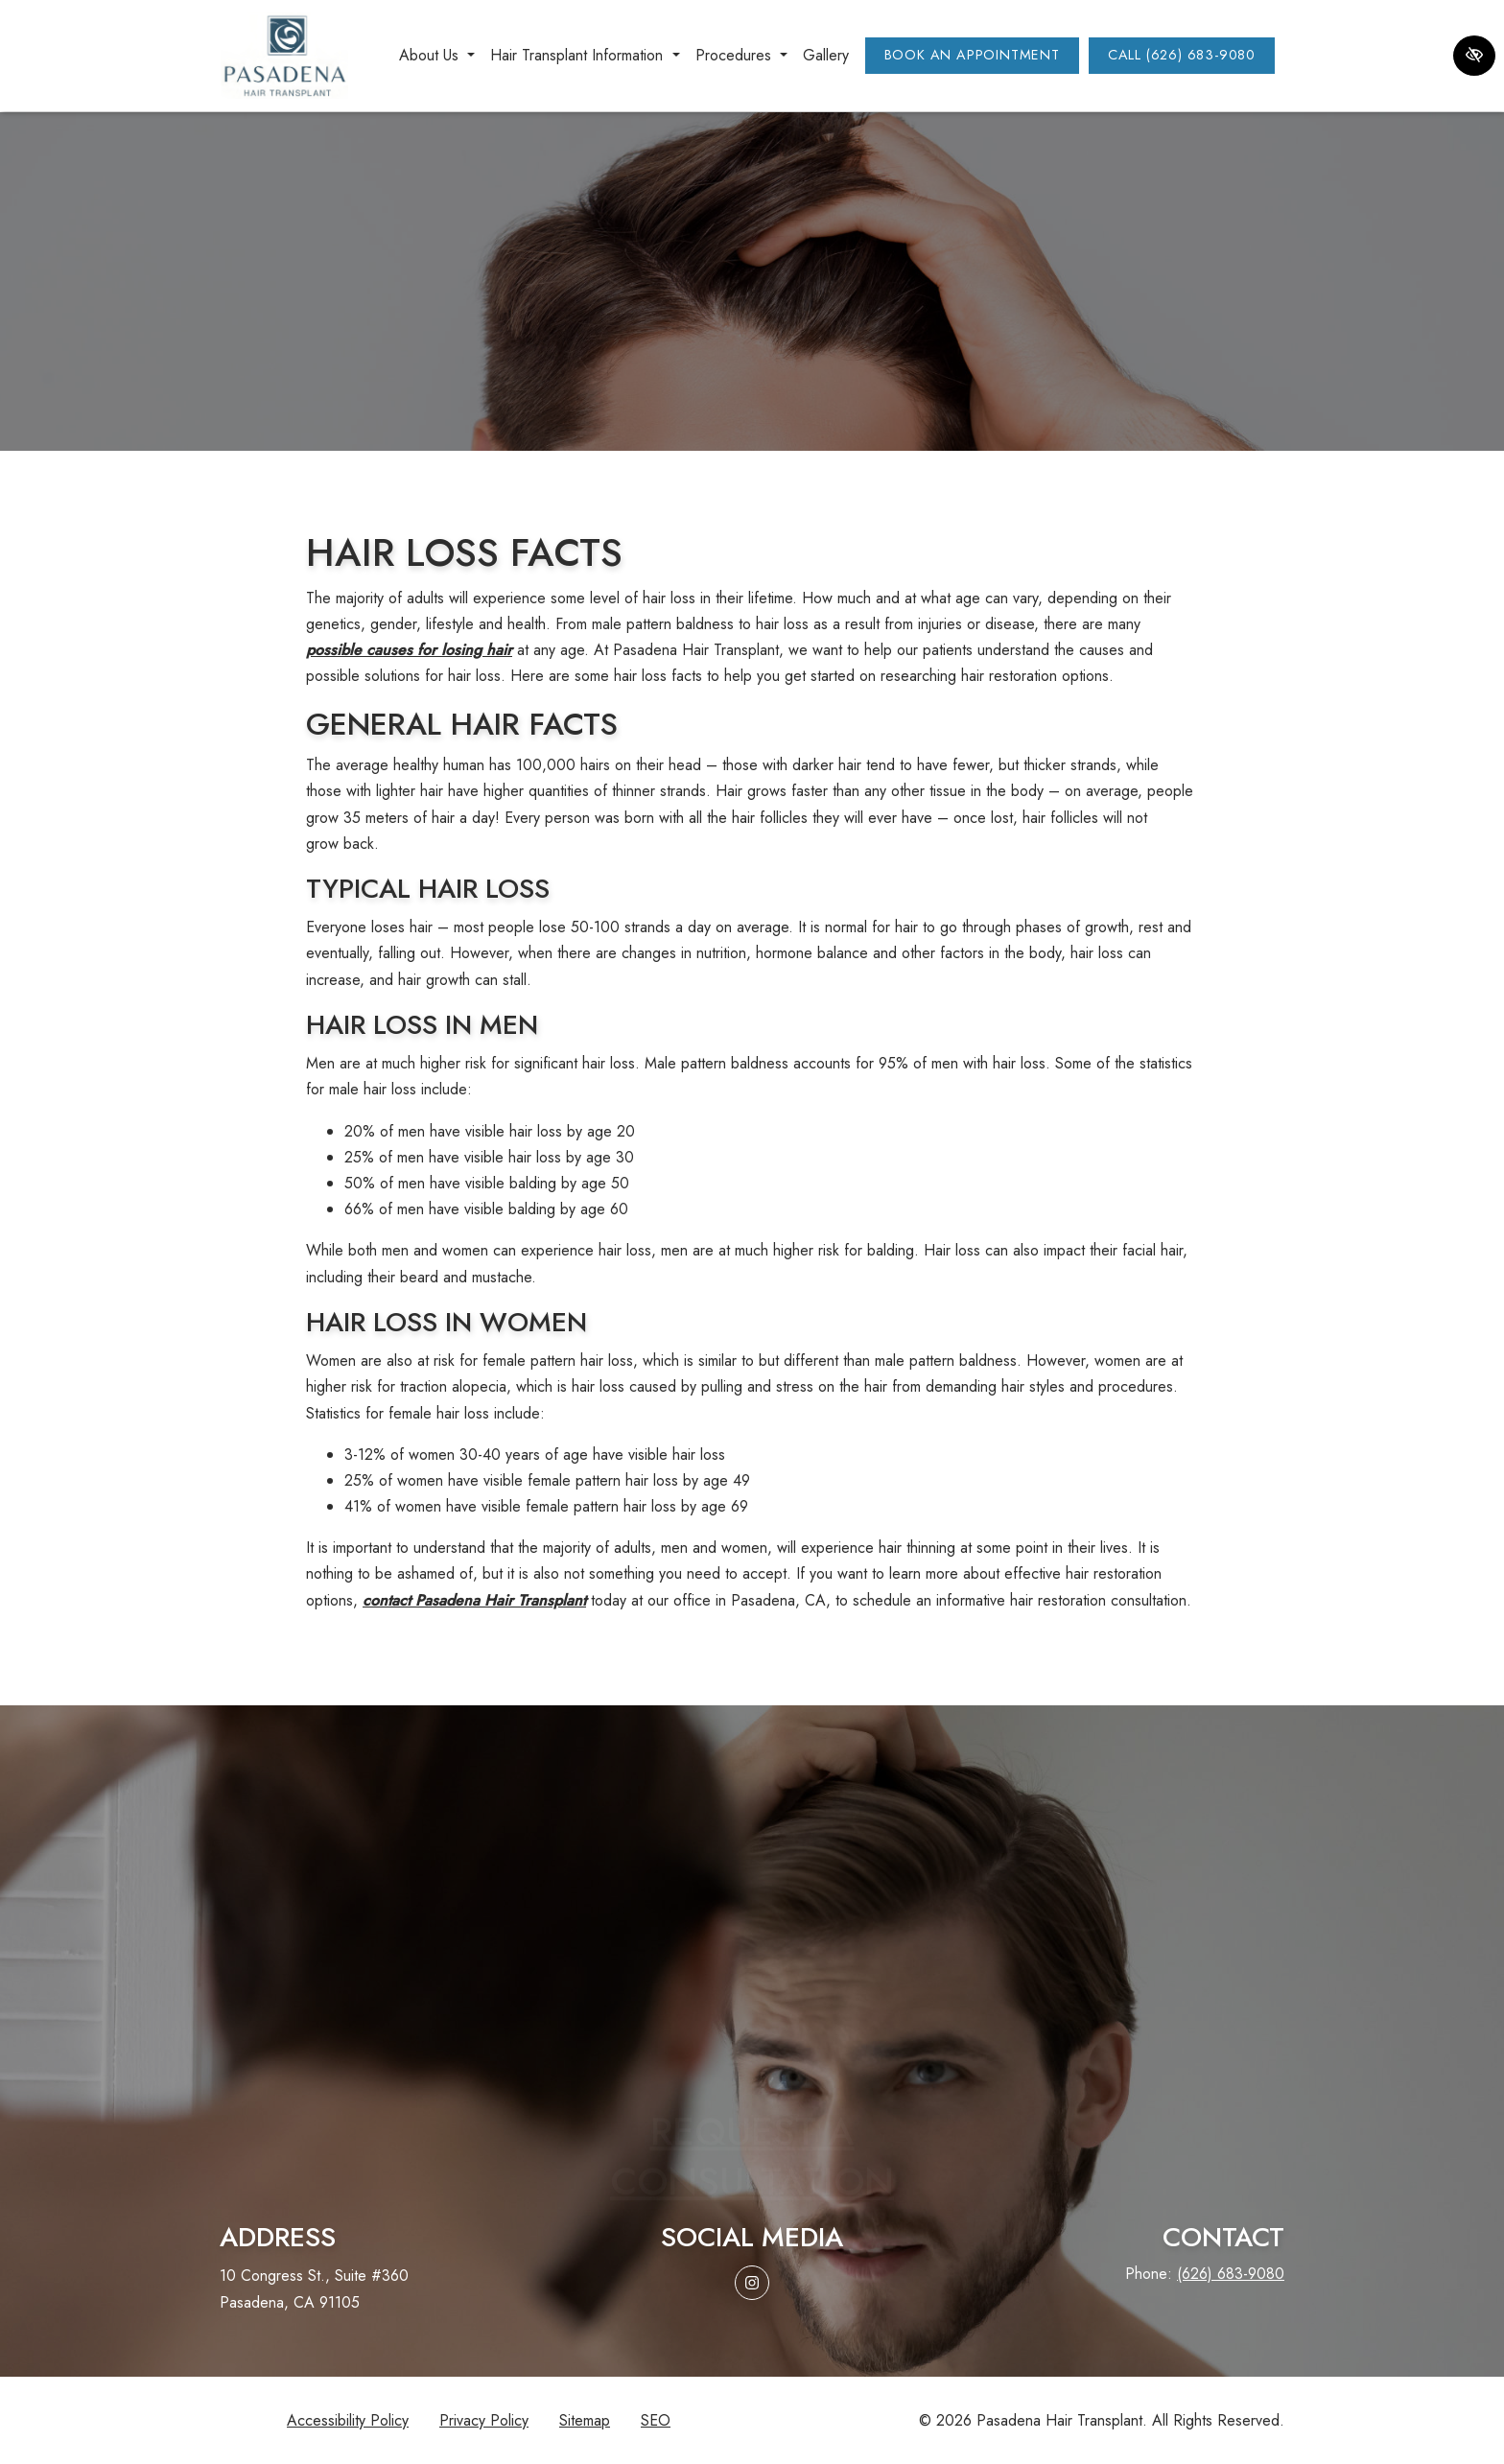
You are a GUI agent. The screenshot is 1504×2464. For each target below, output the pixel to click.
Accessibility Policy (348, 2420)
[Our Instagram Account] (752, 2282)
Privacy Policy (484, 2420)
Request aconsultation (752, 2094)
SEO (655, 2420)
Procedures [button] (741, 55)
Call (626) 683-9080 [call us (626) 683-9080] (1182, 54)
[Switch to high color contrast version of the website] (1474, 56)
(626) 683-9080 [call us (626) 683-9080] (1230, 2274)
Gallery (826, 55)
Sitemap (584, 2420)
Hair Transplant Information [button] (584, 55)
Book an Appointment (972, 54)
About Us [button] (437, 55)
